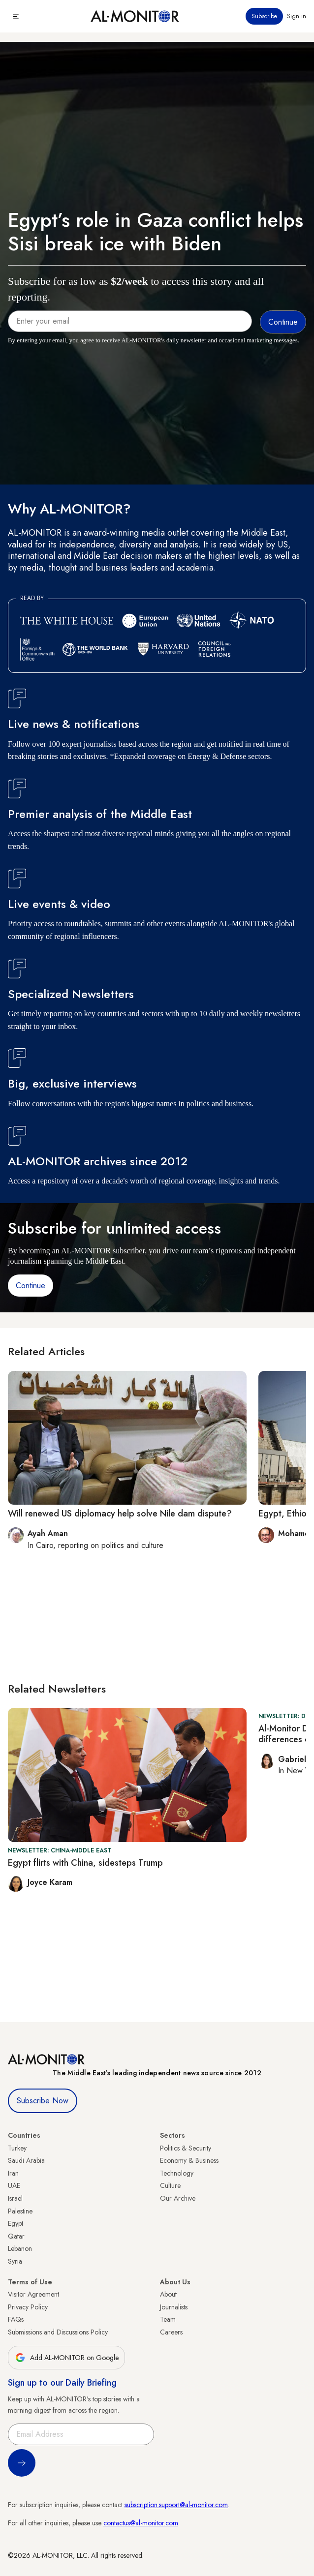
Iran (13, 2173)
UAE (14, 2185)
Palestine (20, 2211)
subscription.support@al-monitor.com (176, 2505)
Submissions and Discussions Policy (58, 2332)
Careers (171, 2332)
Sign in (296, 16)
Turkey (17, 2148)
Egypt (15, 2223)
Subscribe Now (42, 2100)
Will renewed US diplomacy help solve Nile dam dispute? (120, 1513)
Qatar (16, 2236)
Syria (15, 2261)
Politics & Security (185, 2148)
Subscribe (264, 16)
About (168, 2294)
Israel (15, 2198)
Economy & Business (189, 2160)
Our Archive (177, 2198)
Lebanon (20, 2248)
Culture (170, 2185)
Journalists (174, 2307)
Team (168, 2319)
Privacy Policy (28, 2307)
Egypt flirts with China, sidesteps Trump (85, 1862)
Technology (176, 2173)
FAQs (16, 2319)
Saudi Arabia (26, 2160)
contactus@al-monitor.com (140, 2523)
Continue (30, 1285)
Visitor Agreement (33, 2294)
